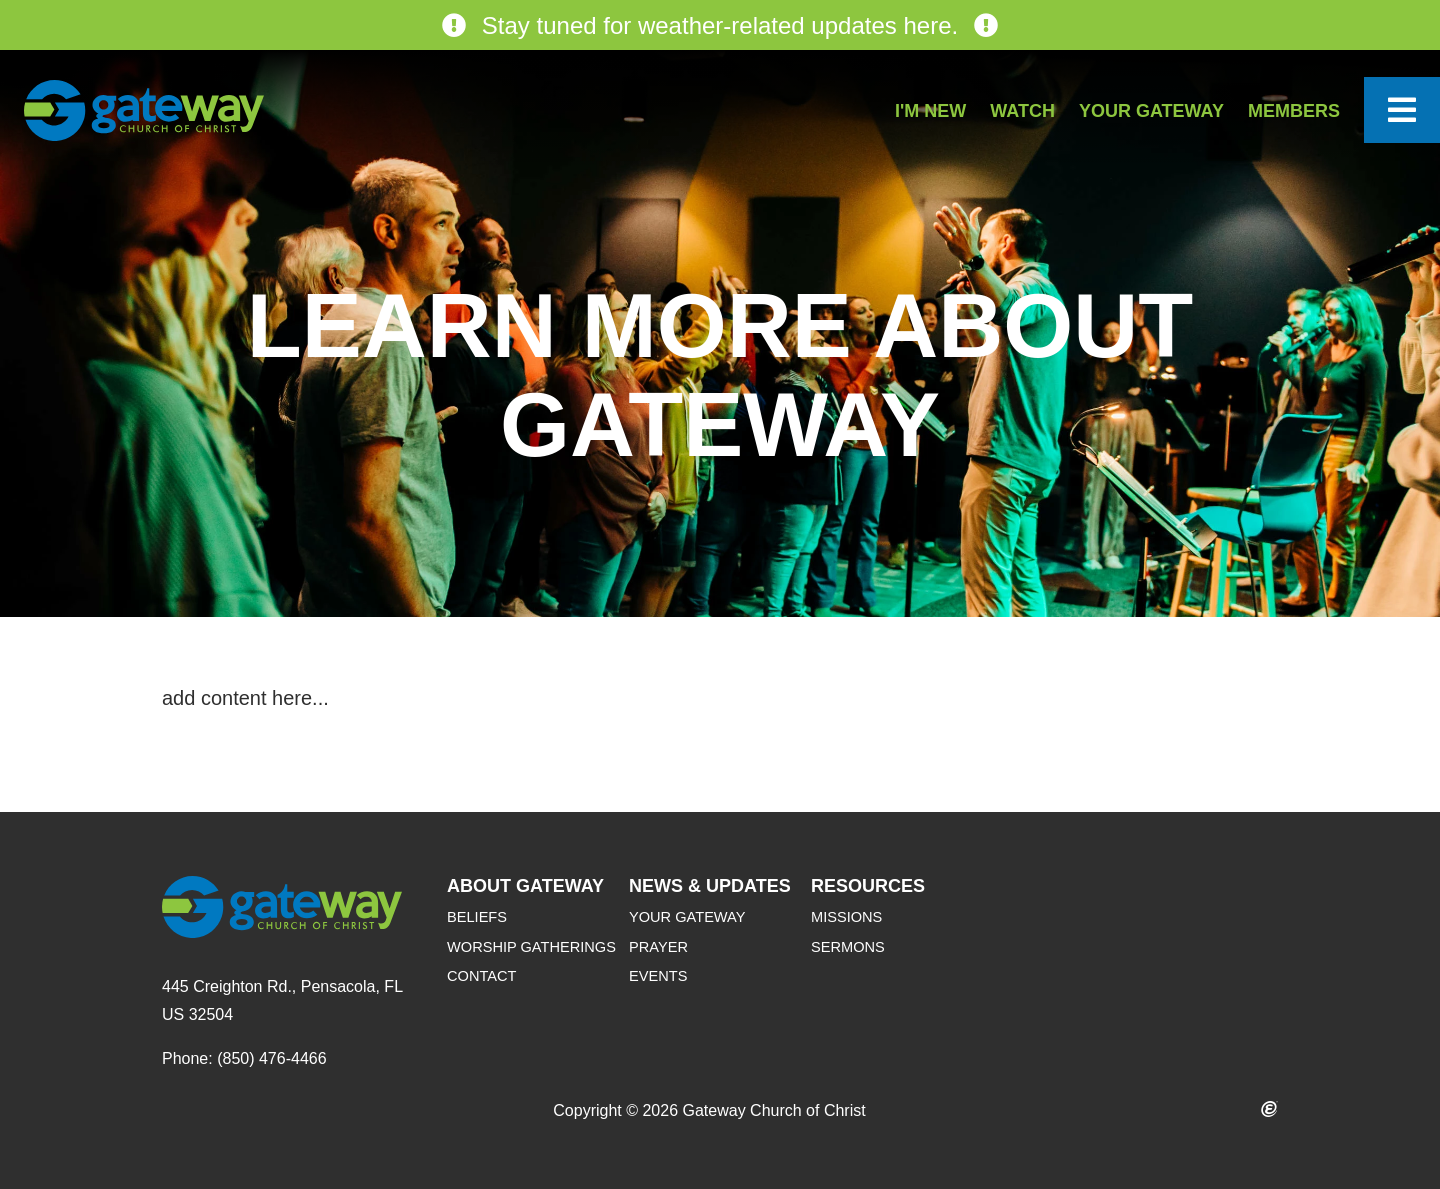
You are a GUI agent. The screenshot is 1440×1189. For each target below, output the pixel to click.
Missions (846, 917)
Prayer (658, 947)
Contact (481, 976)
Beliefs (477, 917)
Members (1294, 111)
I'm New (930, 111)
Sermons (848, 947)
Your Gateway (1151, 111)
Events (658, 976)
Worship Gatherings (531, 947)
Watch (1022, 111)
